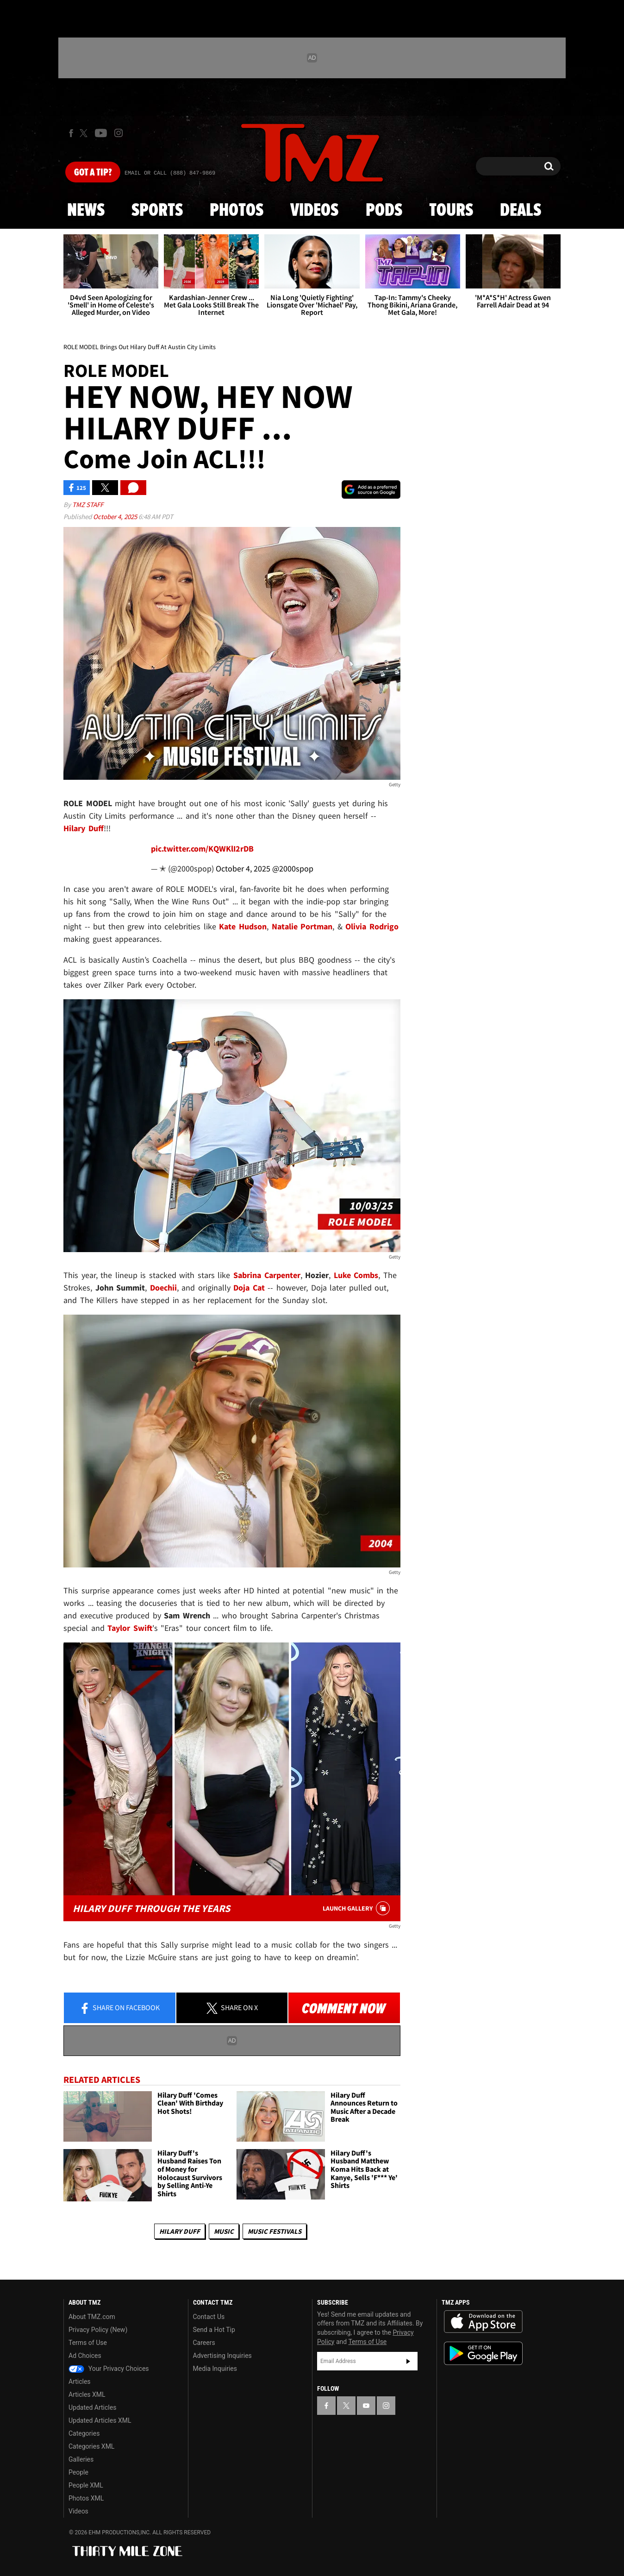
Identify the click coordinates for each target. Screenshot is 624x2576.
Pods (384, 211)
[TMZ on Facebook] (71, 133)
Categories (84, 2433)
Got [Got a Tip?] (93, 173)
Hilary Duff (179, 2231)
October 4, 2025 (115, 516)
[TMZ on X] (85, 133)
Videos (314, 211)
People (78, 2472)
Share (119, 2008)
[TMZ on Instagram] (118, 133)
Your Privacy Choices (109, 2368)
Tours (451, 211)
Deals (520, 211)
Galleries (81, 2459)
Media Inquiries (215, 2368)
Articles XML (87, 2394)
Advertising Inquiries (222, 2355)
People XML (86, 2485)
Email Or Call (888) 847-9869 (170, 173)
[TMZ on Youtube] (101, 132)
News (86, 211)
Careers (204, 2342)
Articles (80, 2381)
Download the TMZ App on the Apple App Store (483, 2321)
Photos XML (86, 2498)
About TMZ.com (92, 2316)
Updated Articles (92, 2407)
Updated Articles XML (100, 2420)
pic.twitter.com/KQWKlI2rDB (202, 848)
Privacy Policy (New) (98, 2329)
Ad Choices (85, 2355)
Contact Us (209, 2316)
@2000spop (292, 868)
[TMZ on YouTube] (366, 2405)
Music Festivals (274, 2231)
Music (224, 2231)
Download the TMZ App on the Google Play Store (483, 2353)
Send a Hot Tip (214, 2329)
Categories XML (91, 2446)
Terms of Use (88, 2342)
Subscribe (408, 2361)
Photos (236, 211)
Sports (157, 211)
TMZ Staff (87, 504)
